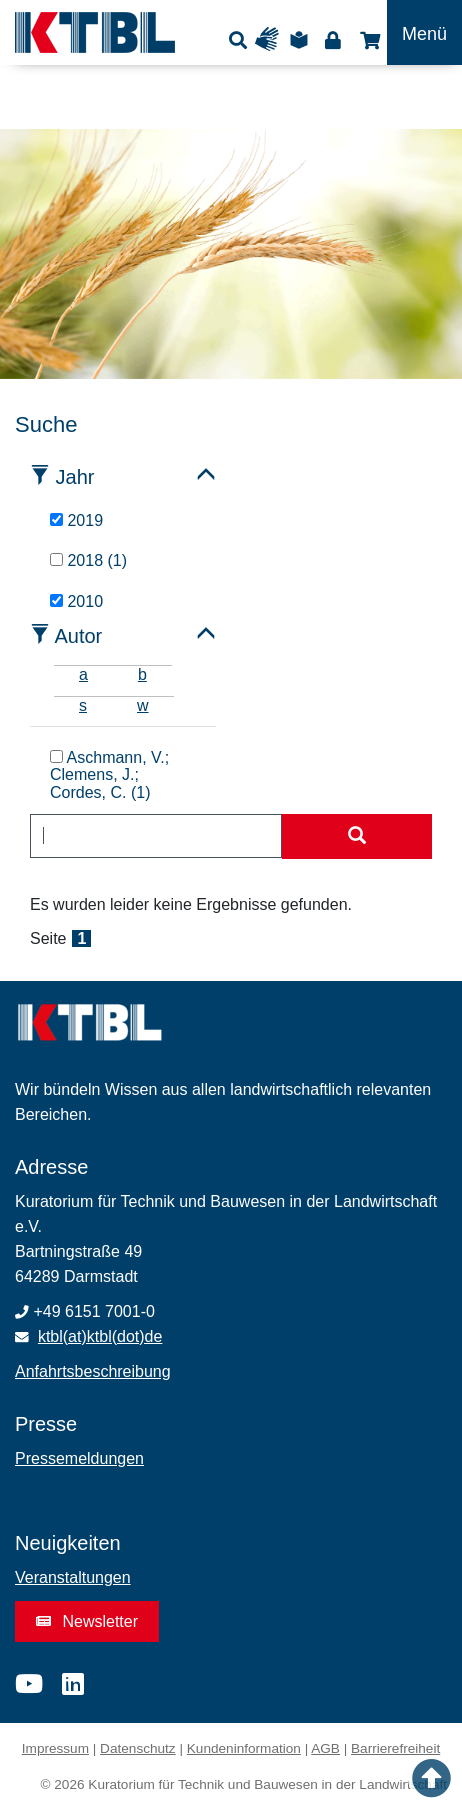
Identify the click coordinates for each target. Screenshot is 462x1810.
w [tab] (143, 705)
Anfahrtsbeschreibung (93, 1371)
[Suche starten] (357, 837)
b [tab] (142, 674)
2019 (76, 520)
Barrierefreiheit (395, 1748)
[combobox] (156, 836)
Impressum (55, 1748)
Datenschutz (138, 1748)
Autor (78, 636)
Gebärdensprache (271, 39)
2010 (76, 601)
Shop (367, 39)
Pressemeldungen (79, 1458)
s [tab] (83, 705)
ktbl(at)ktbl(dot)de (100, 1336)
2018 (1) (88, 560)
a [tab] (83, 674)
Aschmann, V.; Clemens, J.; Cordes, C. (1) (109, 775)
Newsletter (87, 1621)
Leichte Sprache (302, 39)
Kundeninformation (244, 1748)
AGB (325, 1748)
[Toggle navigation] (424, 32)
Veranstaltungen (73, 1577)
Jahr (75, 477)
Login (332, 39)
